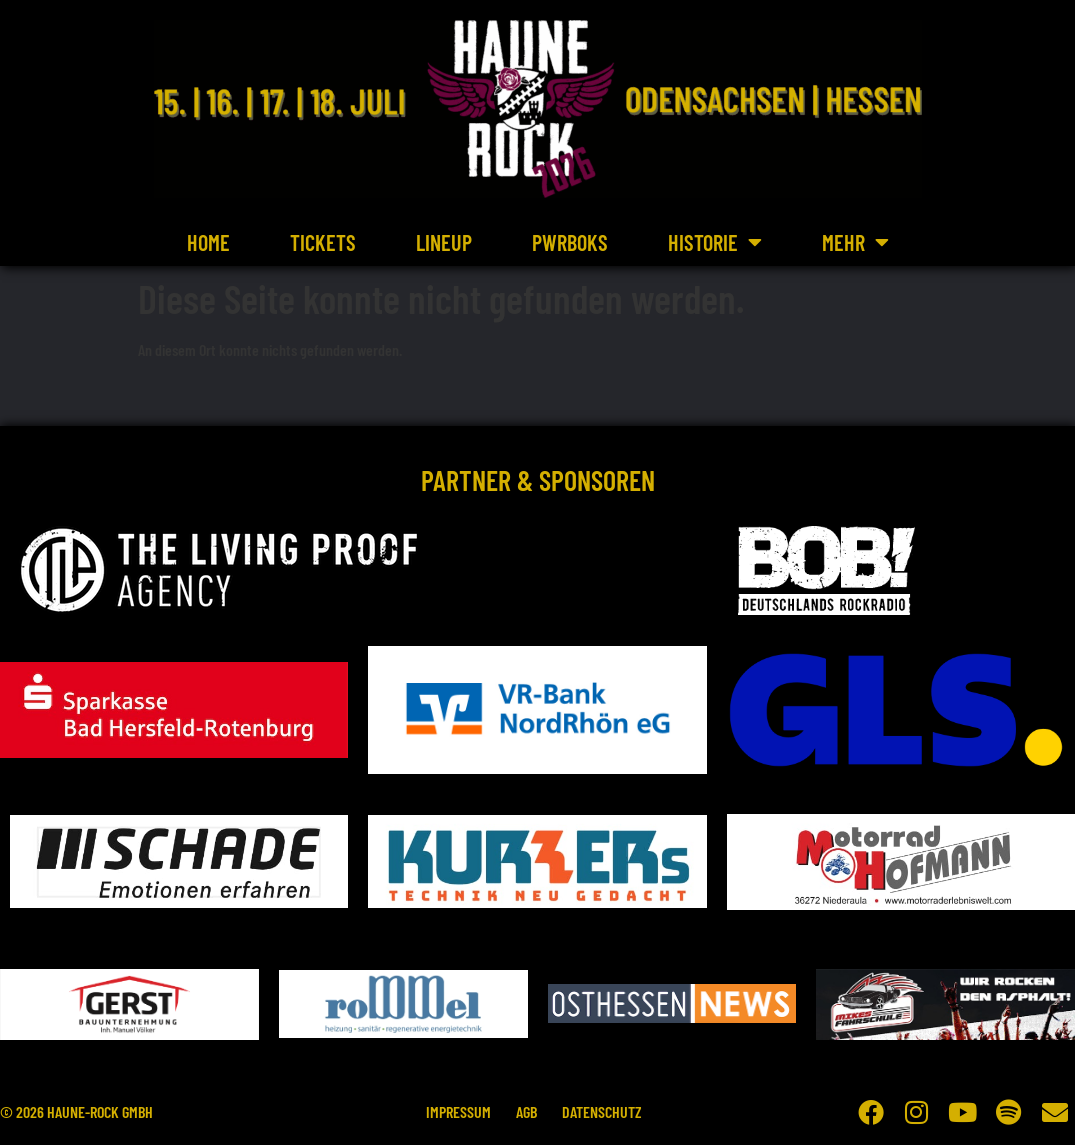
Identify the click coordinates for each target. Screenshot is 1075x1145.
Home (208, 242)
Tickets (323, 242)
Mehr (855, 242)
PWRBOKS (570, 242)
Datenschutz (608, 1111)
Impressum (452, 1111)
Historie (715, 242)
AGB (526, 1111)
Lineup (444, 242)
